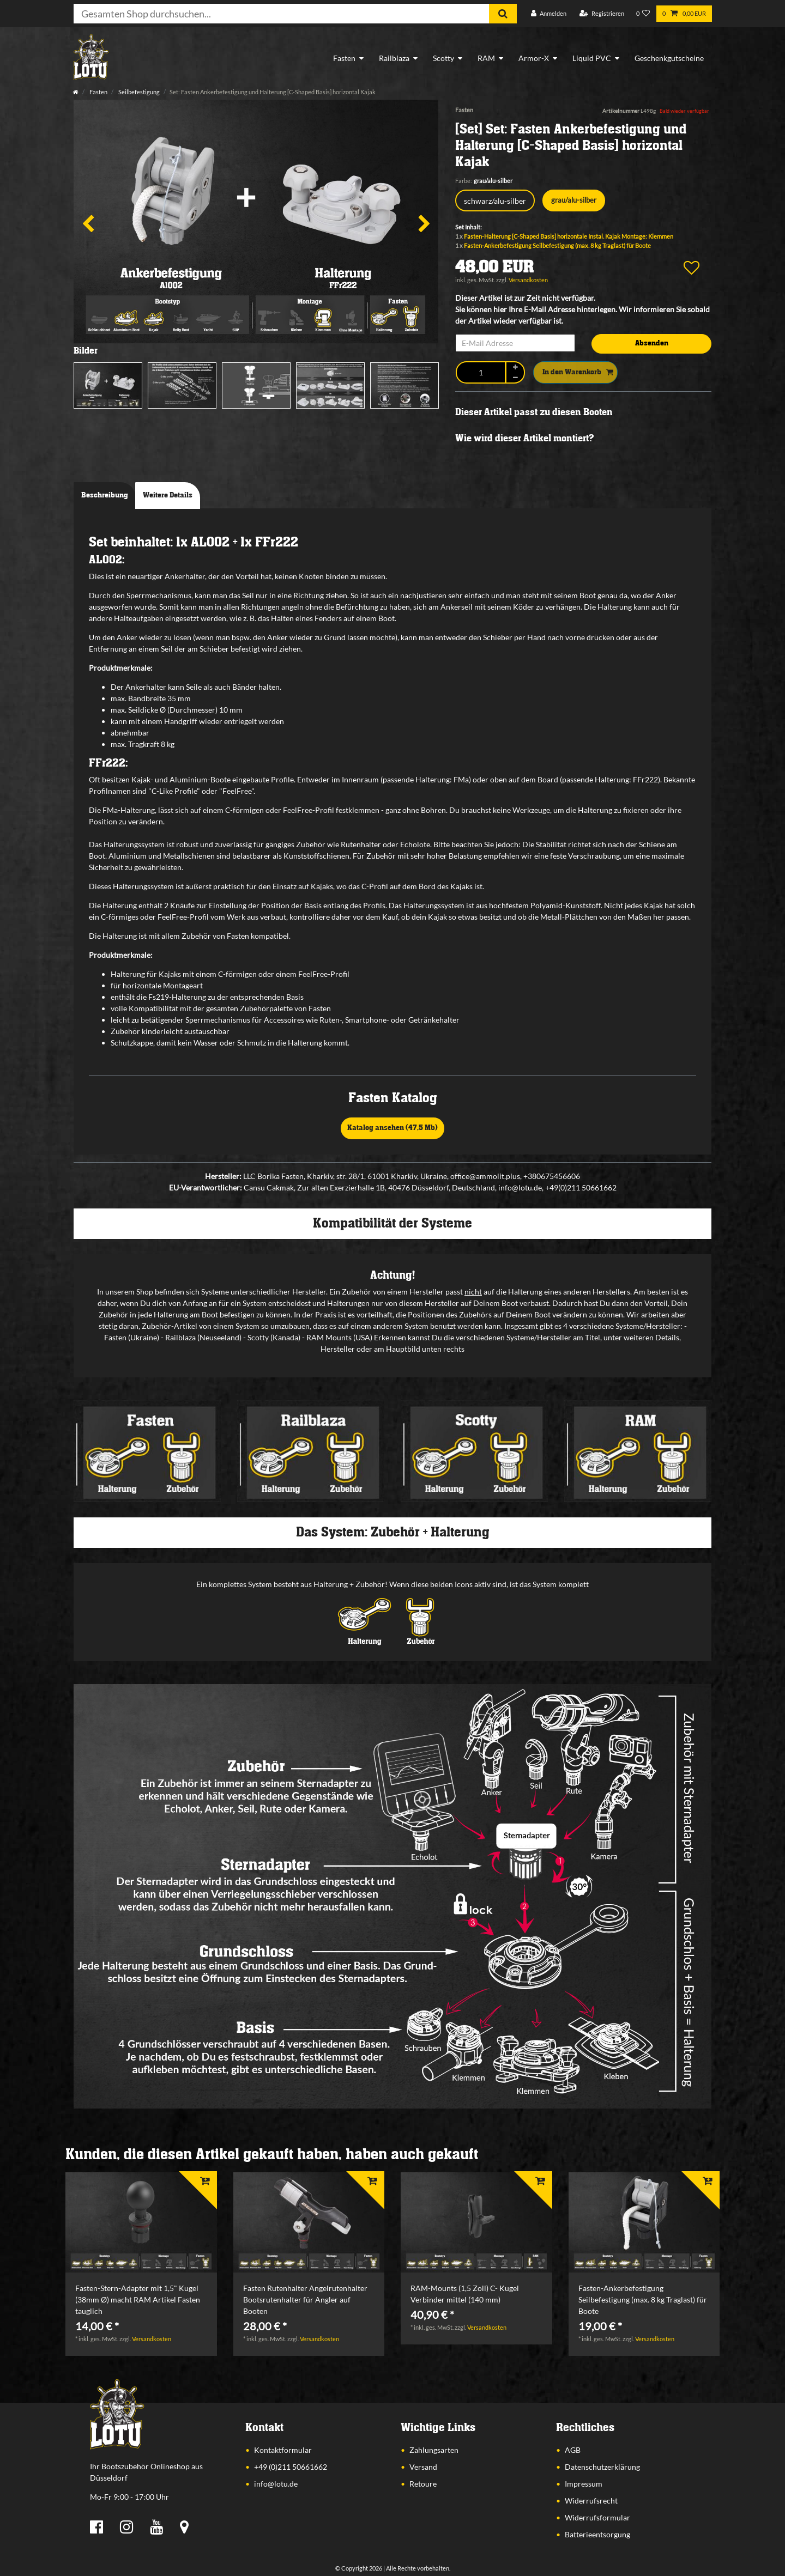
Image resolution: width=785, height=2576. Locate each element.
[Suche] (503, 13)
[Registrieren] (601, 13)
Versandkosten (528, 279)
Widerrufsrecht (591, 2500)
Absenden (651, 343)
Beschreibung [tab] (104, 495)
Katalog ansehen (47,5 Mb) (392, 1127)
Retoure (423, 2483)
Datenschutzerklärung (602, 2466)
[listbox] (141, 2222)
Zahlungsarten (433, 2450)
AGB (573, 2450)
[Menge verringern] (515, 377)
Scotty (443, 58)
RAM (486, 58)
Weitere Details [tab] (167, 495)
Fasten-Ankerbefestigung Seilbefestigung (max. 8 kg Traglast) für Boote (557, 245)
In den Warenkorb (577, 373)
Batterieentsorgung (597, 2534)
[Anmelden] (548, 13)
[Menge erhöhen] (515, 367)
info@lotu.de (276, 2483)
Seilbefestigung (138, 91)
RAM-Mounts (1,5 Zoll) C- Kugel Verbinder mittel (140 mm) (464, 2293)
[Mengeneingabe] (480, 372)
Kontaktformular (283, 2450)
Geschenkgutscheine (669, 58)
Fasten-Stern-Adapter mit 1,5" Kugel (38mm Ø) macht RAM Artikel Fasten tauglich (137, 2299)
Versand (423, 2466)
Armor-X (533, 58)
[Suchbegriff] (281, 13)
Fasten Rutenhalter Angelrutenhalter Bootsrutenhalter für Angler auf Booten (305, 2299)
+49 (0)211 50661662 (290, 2466)
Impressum (583, 2483)
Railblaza (394, 58)
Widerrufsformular (597, 2517)
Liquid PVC (591, 58)
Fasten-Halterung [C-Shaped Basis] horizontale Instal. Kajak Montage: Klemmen (568, 236)
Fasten (344, 58)
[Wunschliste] (643, 13)
